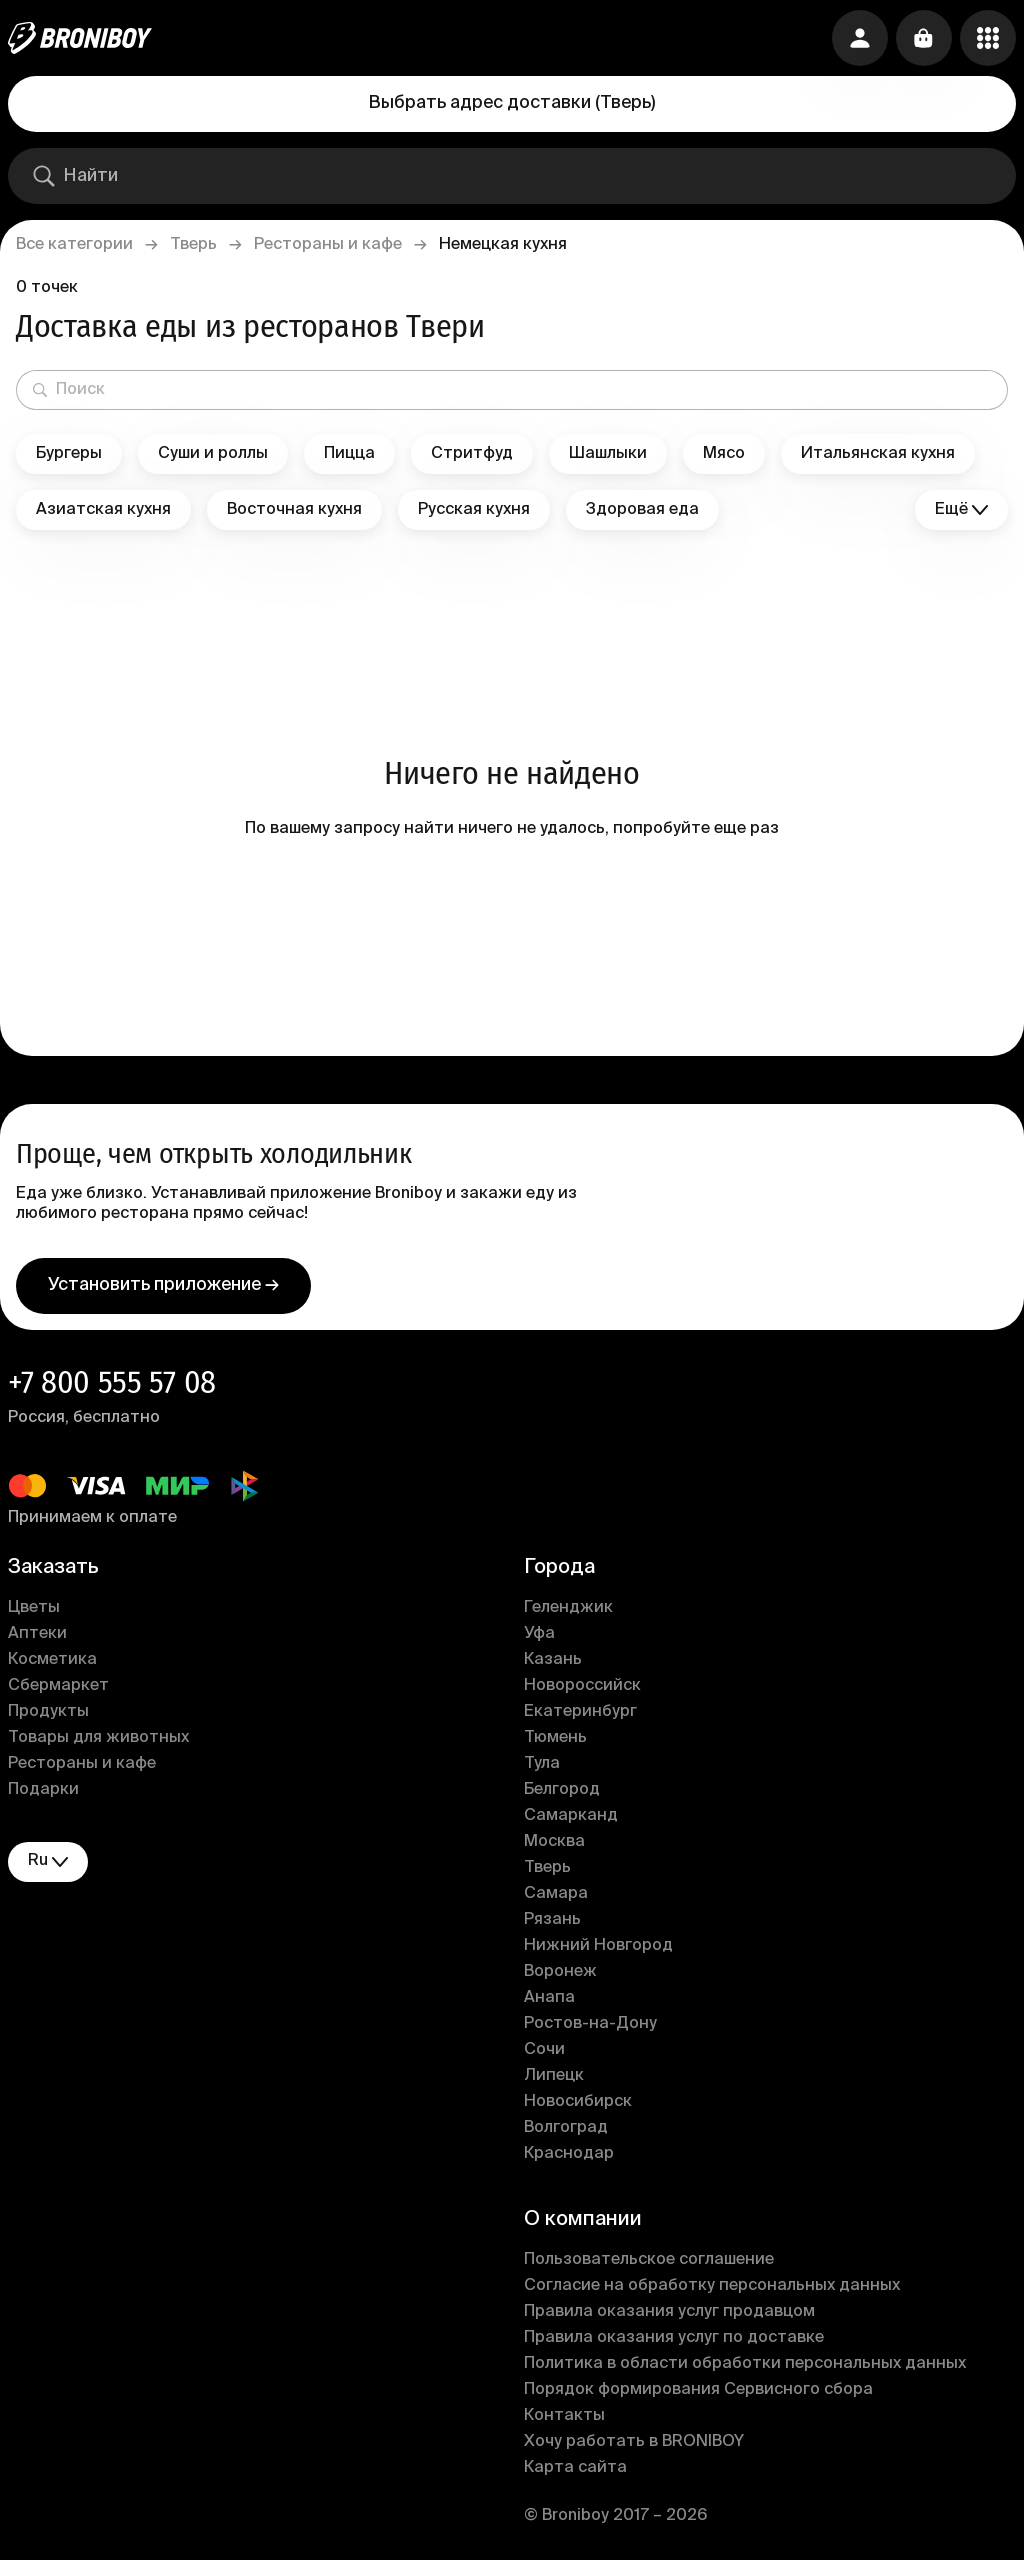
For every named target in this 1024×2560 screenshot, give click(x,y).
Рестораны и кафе (328, 245)
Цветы (34, 1608)
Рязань (552, 1920)
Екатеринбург (580, 1712)
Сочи (544, 2050)
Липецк (554, 2076)
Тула (542, 1764)
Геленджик (568, 1608)
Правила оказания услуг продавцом (669, 2312)
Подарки (43, 1790)
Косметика (52, 1660)
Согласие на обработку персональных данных (712, 2286)
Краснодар (569, 2154)
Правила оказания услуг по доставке (674, 2338)
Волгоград (566, 2128)
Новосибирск (578, 2102)
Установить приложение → (163, 1285)
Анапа (549, 1998)
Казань (553, 1660)
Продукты (48, 1712)
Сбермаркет (58, 1686)
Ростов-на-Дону (590, 2024)
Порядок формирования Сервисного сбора (698, 2390)
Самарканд (571, 1816)
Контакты (564, 2416)
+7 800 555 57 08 (112, 1382)
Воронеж (560, 1972)
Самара (556, 1894)
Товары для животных (98, 1738)
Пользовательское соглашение (649, 2260)
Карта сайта (575, 2468)
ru (48, 1861)
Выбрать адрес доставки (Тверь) (512, 103)
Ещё (961, 510)
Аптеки (37, 1634)
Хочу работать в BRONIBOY (634, 2442)
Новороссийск (582, 1686)
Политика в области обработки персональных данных (745, 2364)
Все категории (74, 245)
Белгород (562, 1790)
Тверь (193, 245)
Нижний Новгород (598, 1946)
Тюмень (555, 1738)
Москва (554, 1842)
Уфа (539, 1634)
